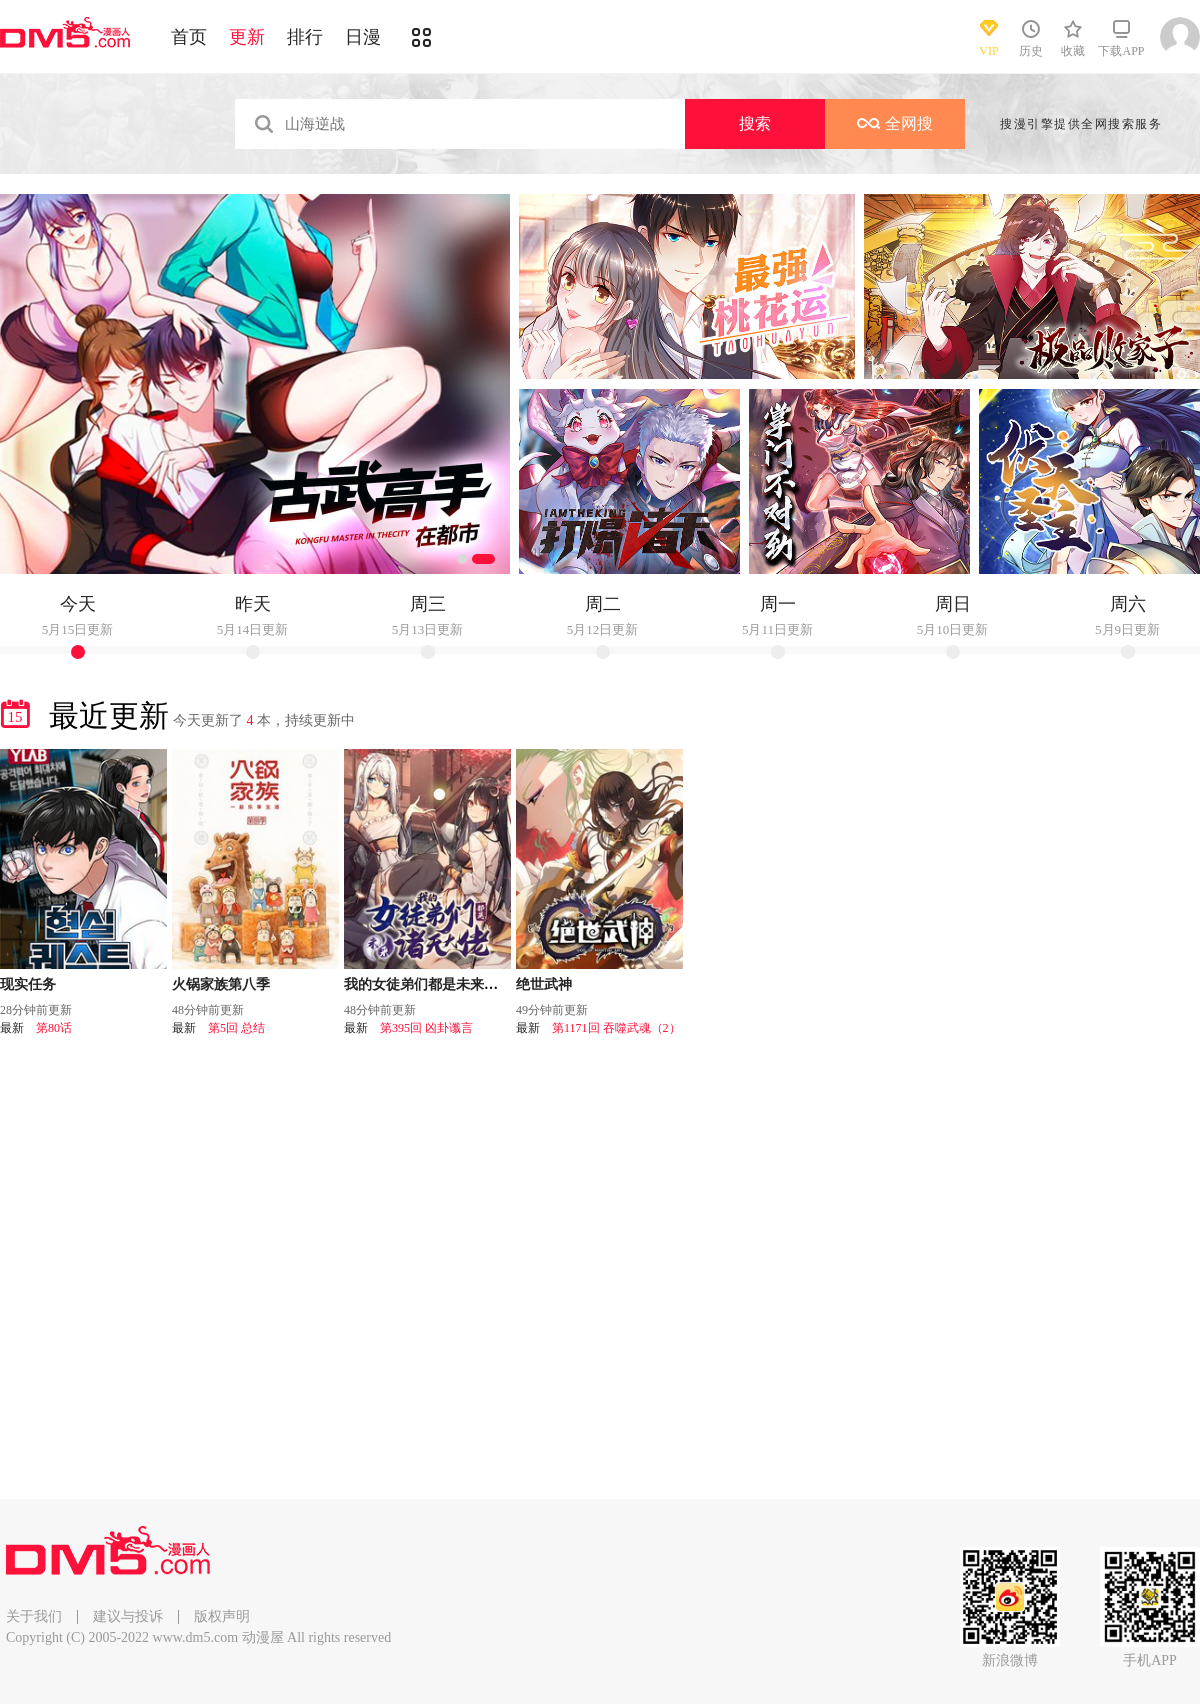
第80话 (54, 1028)
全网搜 (895, 123)
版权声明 (222, 1616)
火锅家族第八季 (221, 984)
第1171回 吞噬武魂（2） (616, 1028)
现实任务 (28, 984)
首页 (189, 37)
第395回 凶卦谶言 (426, 1028)
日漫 (363, 37)
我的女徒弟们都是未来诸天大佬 (442, 984)
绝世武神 (544, 984)
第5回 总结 (236, 1028)
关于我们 (34, 1616)
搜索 (755, 123)
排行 (305, 37)
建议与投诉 (128, 1616)
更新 (247, 37)
